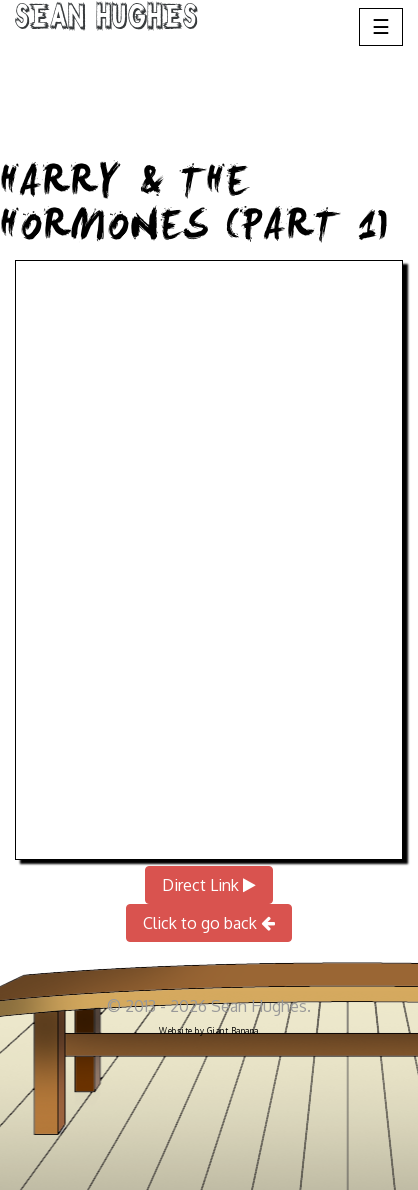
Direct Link (209, 885)
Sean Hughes (106, 20)
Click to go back (209, 923)
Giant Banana (233, 1031)
